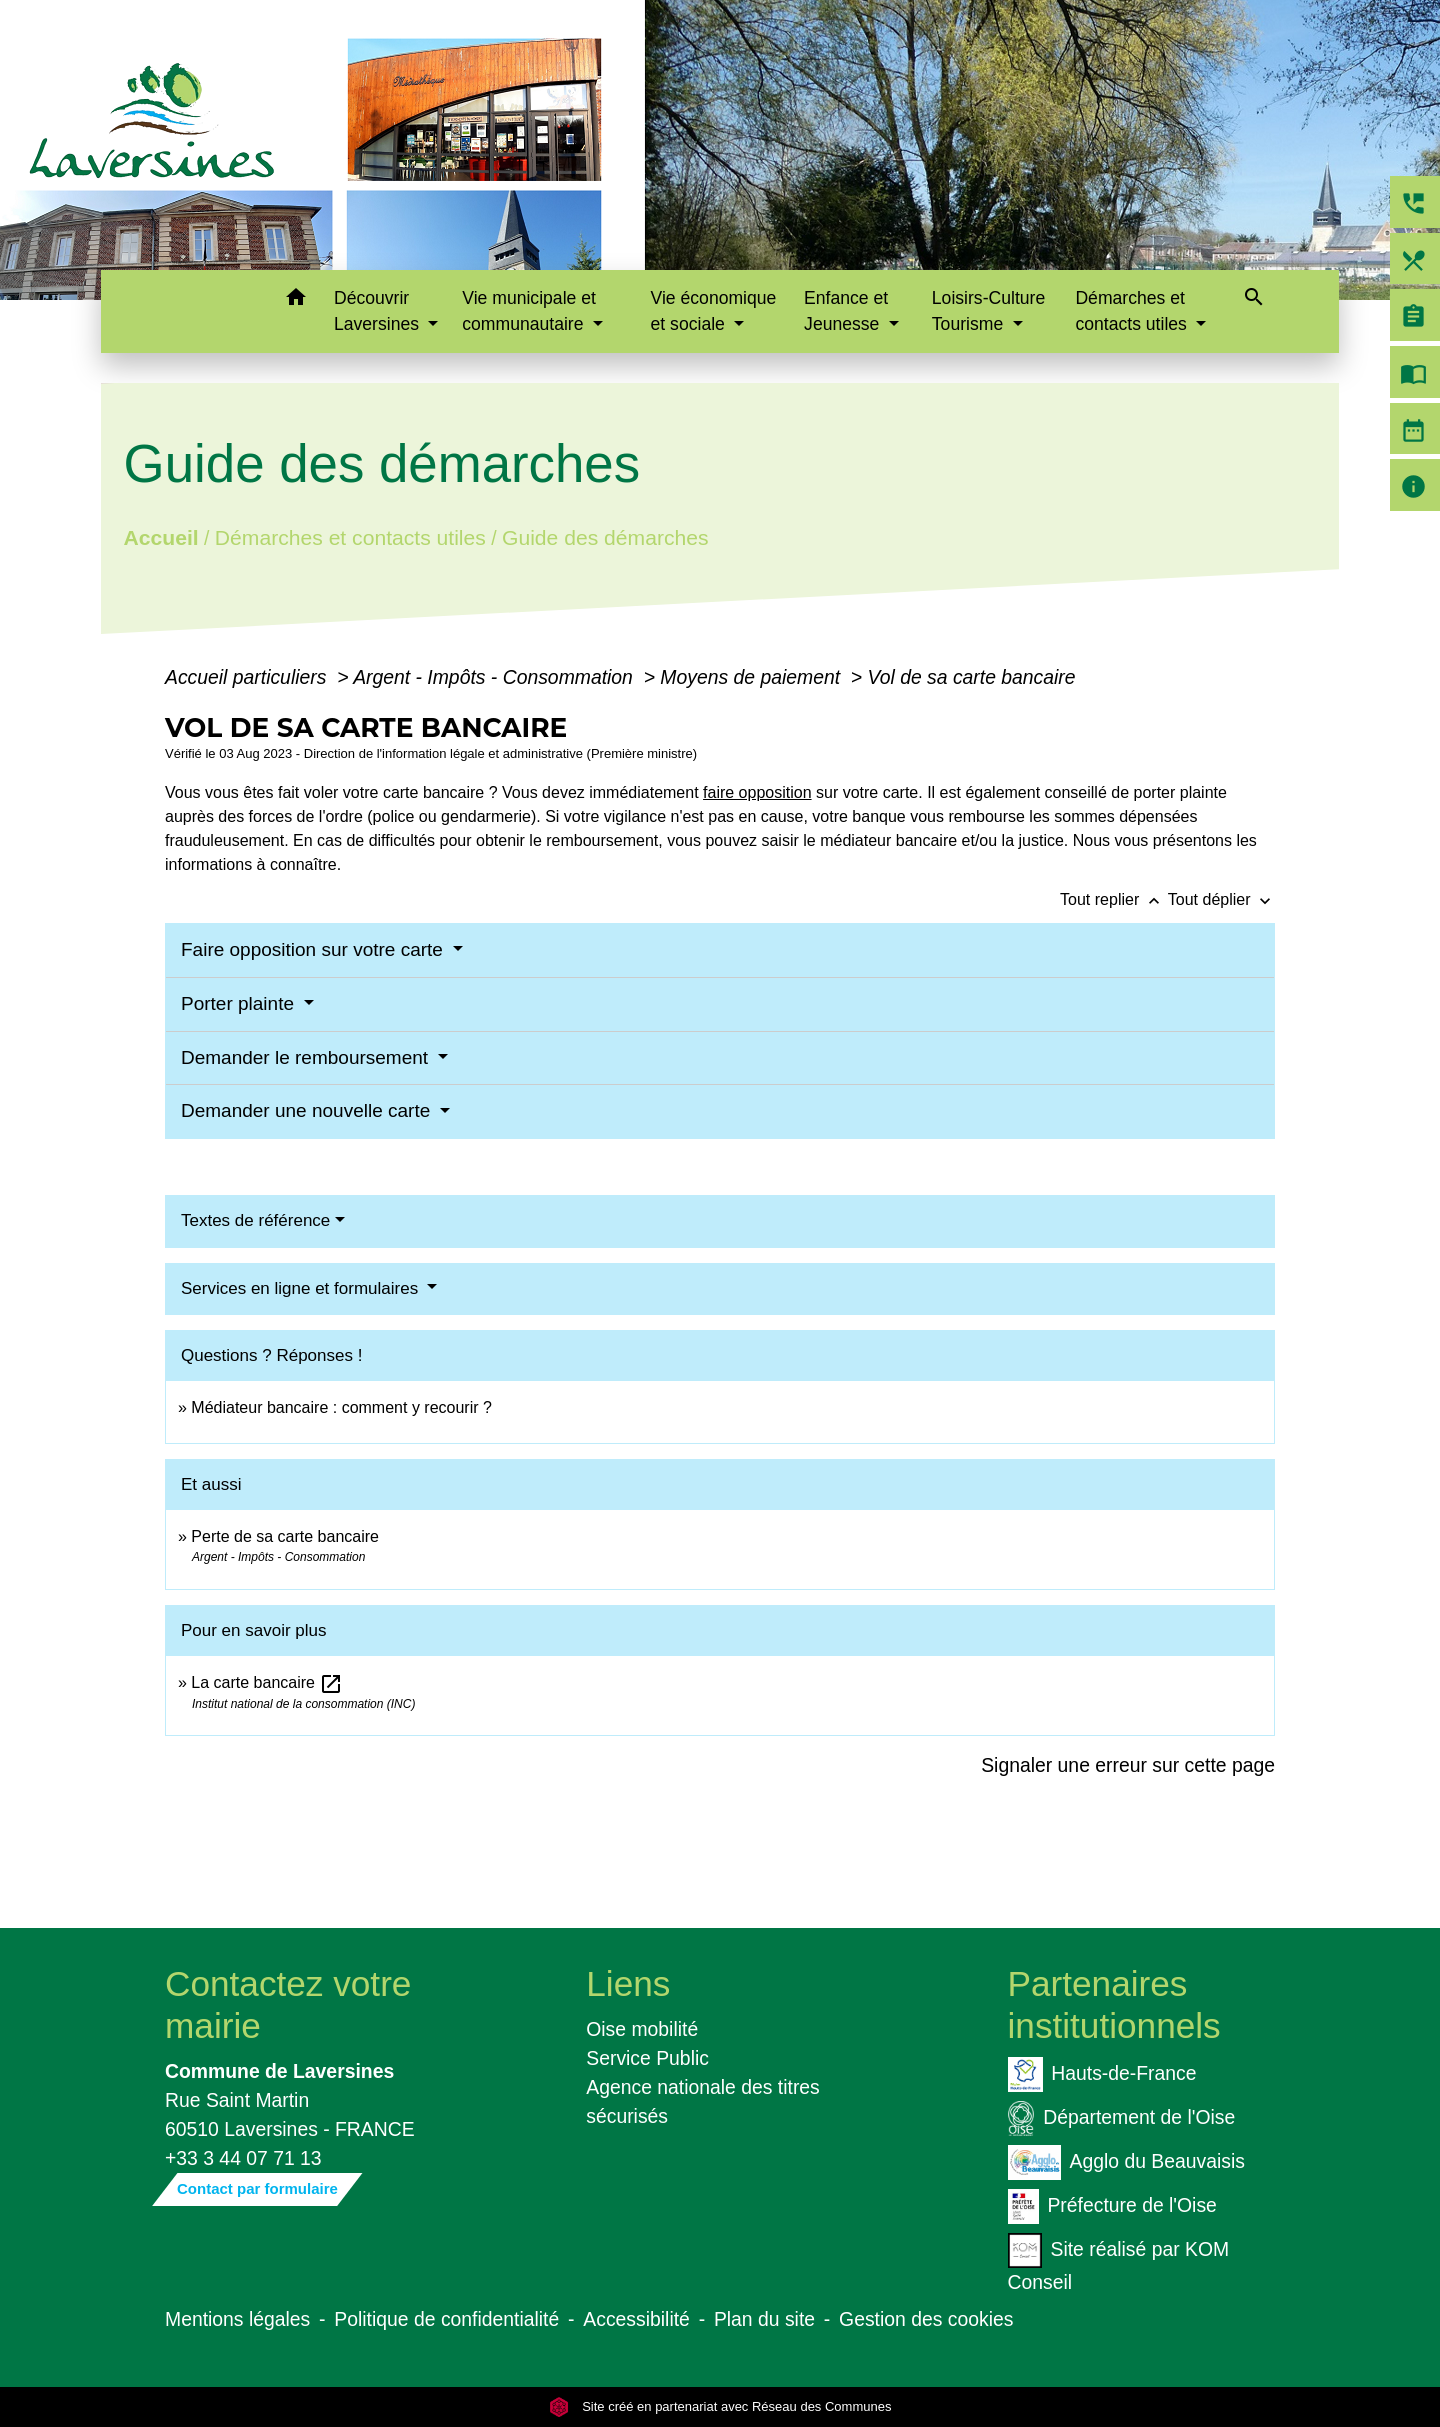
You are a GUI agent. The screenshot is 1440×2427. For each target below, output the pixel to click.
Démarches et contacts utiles (350, 537)
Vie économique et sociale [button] (714, 311)
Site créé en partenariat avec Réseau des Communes (720, 2406)
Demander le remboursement (307, 1057)
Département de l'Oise (1122, 2118)
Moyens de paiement (752, 677)
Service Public (647, 2058)
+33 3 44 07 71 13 (243, 2158)
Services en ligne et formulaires (302, 1288)
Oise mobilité (642, 2029)
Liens (628, 1983)
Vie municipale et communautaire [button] (529, 311)
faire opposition (757, 792)
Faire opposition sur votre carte (314, 949)
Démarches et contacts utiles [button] (1133, 311)
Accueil (160, 537)
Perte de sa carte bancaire (285, 1536)
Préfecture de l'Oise (1112, 2206)
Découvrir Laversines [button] (379, 311)
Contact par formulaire (257, 2188)
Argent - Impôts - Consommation (495, 677)
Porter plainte (240, 1003)
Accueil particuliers (248, 677)
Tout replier (1114, 899)
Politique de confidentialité (446, 2319)
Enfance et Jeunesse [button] (846, 311)
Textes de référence (255, 1220)
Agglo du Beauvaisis (1126, 2162)
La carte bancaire (267, 1682)
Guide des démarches (605, 537)
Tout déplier (1221, 899)
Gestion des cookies (926, 2319)
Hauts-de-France (1102, 2074)
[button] (295, 300)
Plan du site (764, 2319)
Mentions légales (237, 2319)
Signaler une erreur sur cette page (1128, 1765)
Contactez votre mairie (288, 2004)
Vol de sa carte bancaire (972, 677)
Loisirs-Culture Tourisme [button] (988, 311)
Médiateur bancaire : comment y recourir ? (341, 1407)
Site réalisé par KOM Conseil (1119, 2263)
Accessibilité (636, 2319)
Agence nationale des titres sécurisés (703, 2101)
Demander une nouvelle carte (308, 1110)
